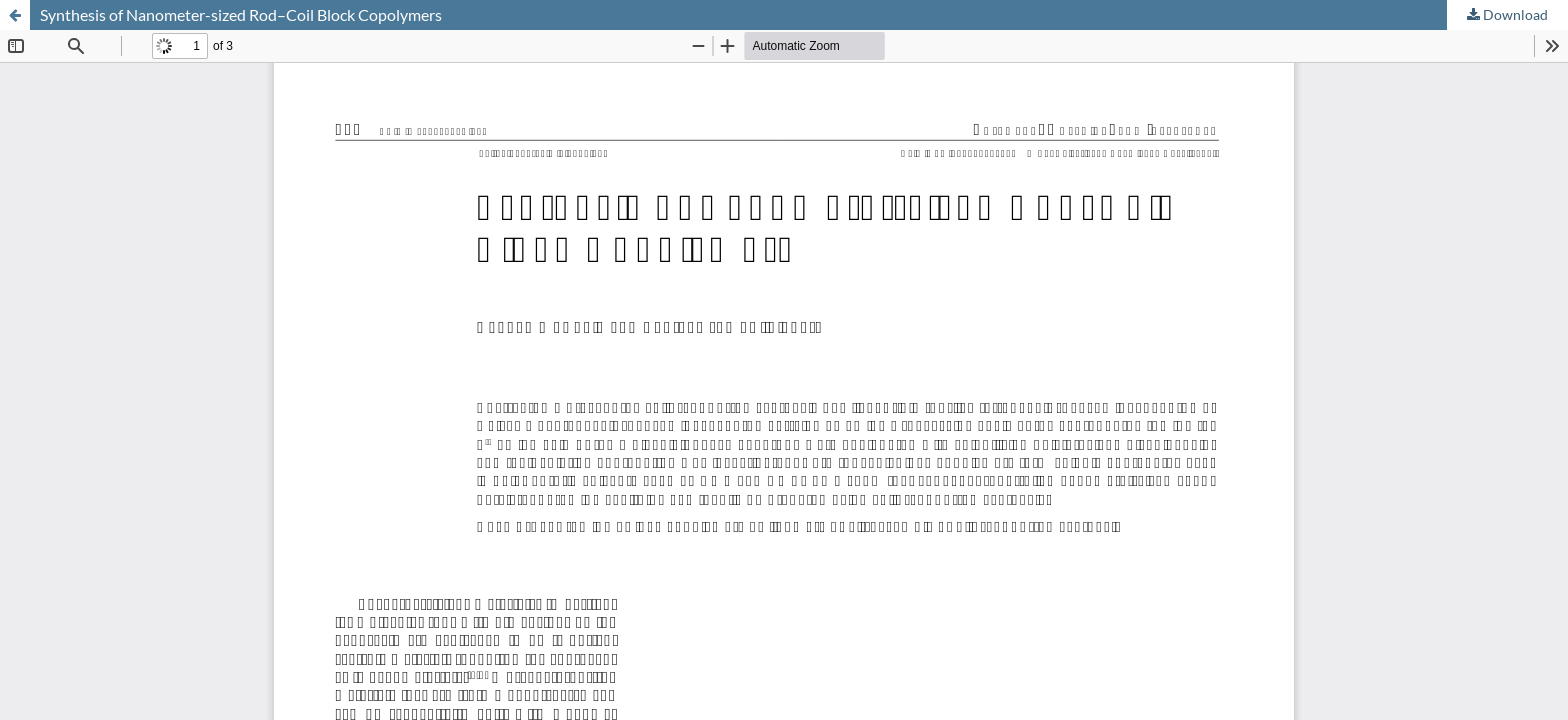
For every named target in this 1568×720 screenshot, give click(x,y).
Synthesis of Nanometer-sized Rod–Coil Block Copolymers (241, 14)
